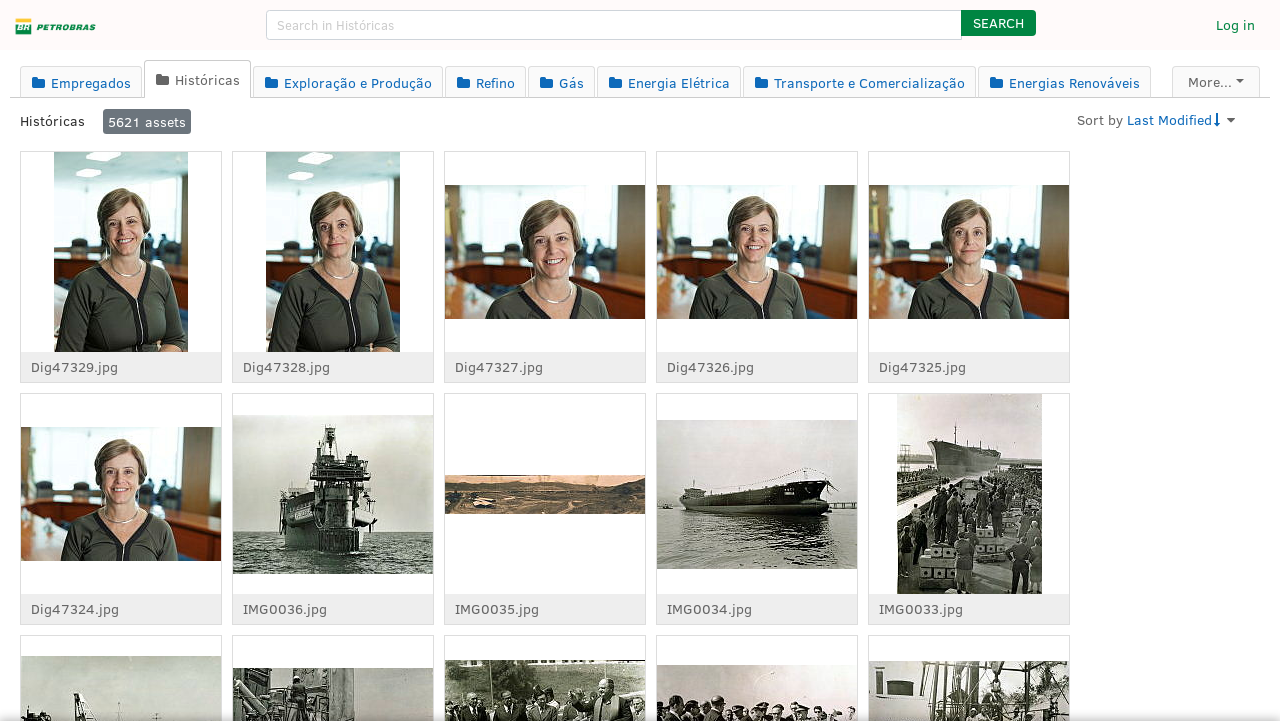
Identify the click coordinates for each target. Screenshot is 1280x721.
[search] (614, 25)
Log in (1235, 24)
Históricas (52, 120)
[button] (998, 23)
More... (1210, 81)
